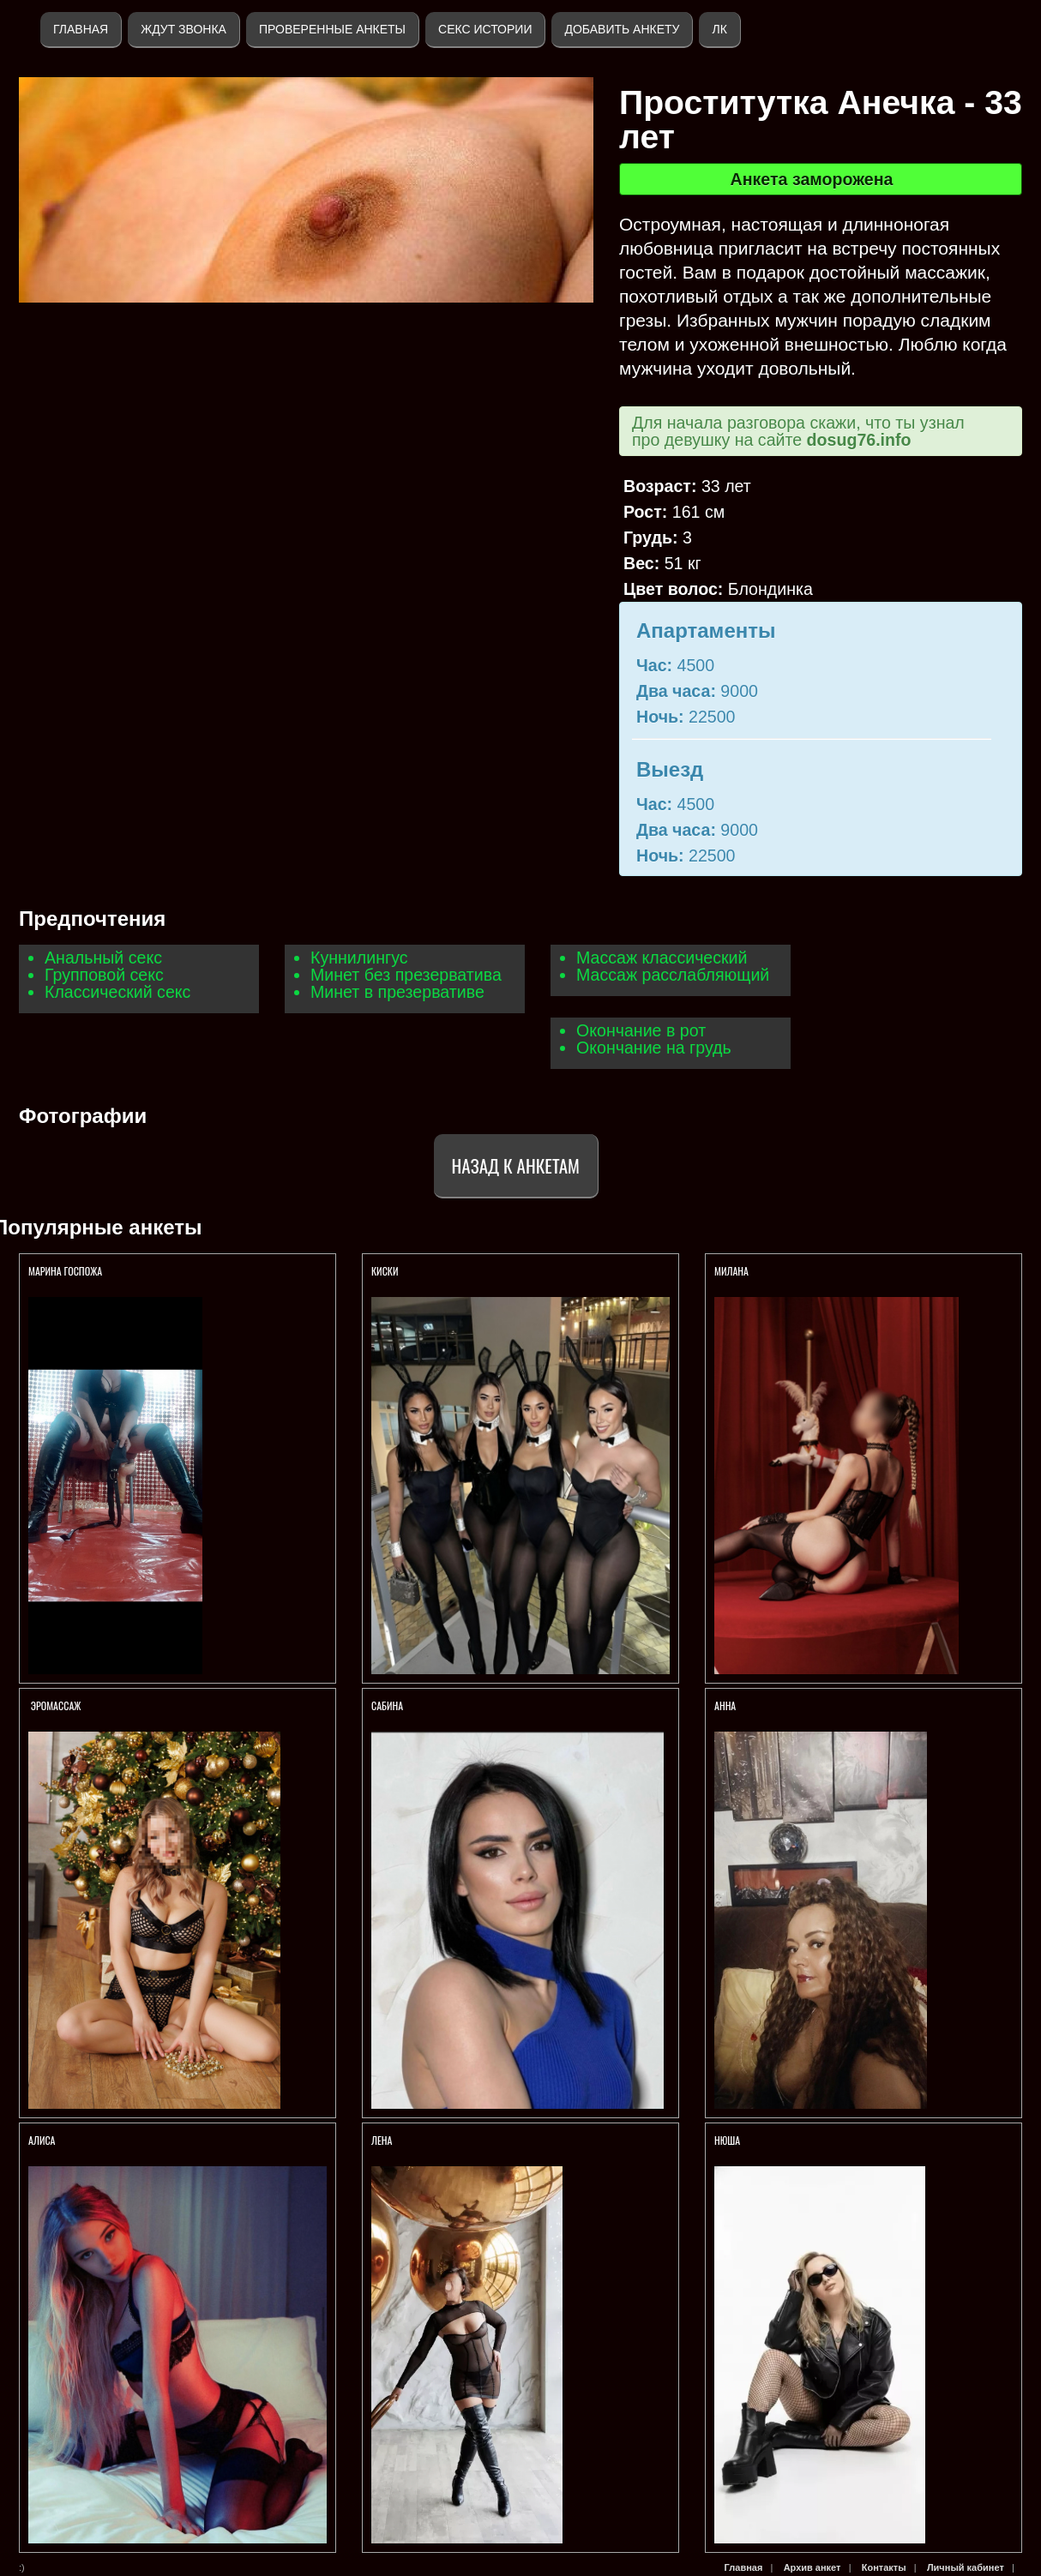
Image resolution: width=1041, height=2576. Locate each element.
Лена (382, 2140)
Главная (80, 29)
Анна (725, 1705)
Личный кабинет (965, 2567)
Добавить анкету (621, 29)
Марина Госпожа (66, 1271)
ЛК (719, 29)
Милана (731, 1271)
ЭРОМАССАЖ (55, 1705)
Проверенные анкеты (332, 29)
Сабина (387, 1705)
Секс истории (485, 29)
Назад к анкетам (516, 1165)
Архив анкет (812, 2567)
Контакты (884, 2567)
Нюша (727, 2140)
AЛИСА (42, 2140)
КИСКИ (385, 1271)
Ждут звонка (183, 29)
